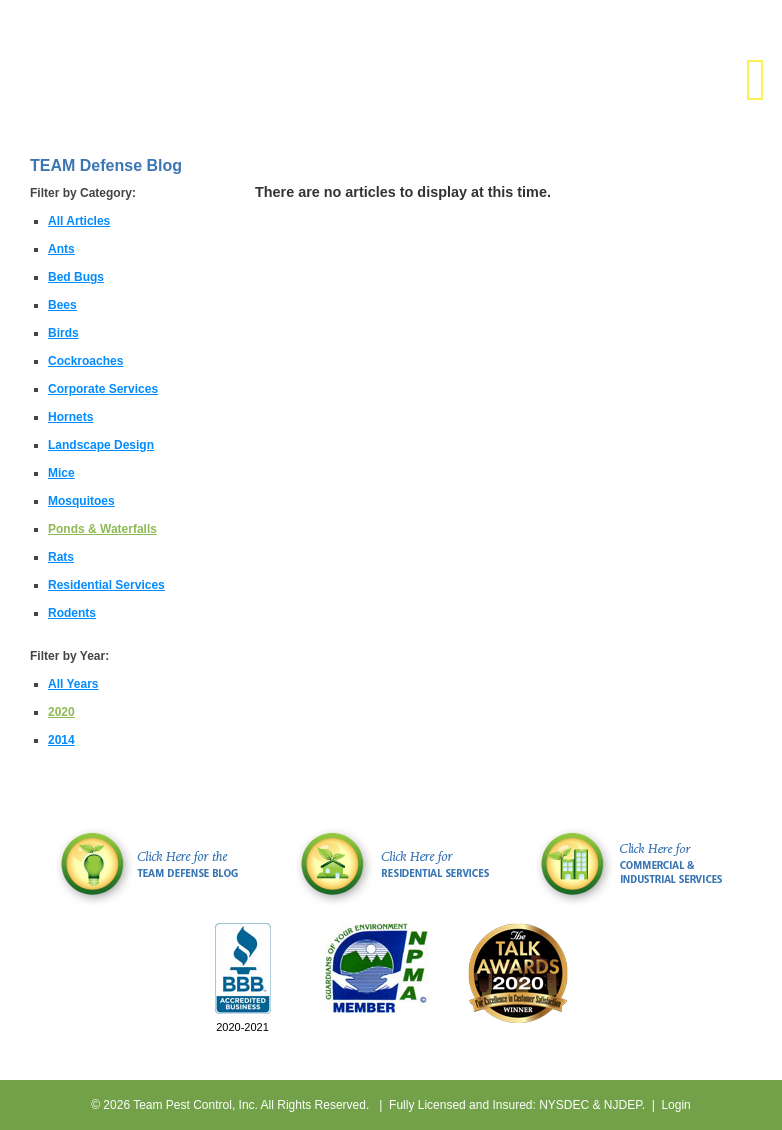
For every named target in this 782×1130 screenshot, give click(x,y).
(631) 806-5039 (692, 27)
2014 (61, 740)
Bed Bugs (76, 277)
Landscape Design (101, 445)
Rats (61, 557)
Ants (61, 249)
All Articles (79, 221)
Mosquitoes (81, 501)
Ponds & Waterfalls (102, 529)
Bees (62, 305)
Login (675, 1105)
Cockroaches (85, 361)
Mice (61, 473)
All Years (73, 684)
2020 (61, 712)
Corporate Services (103, 389)
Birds (63, 333)
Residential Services (106, 585)
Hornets (70, 417)
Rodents (72, 613)
